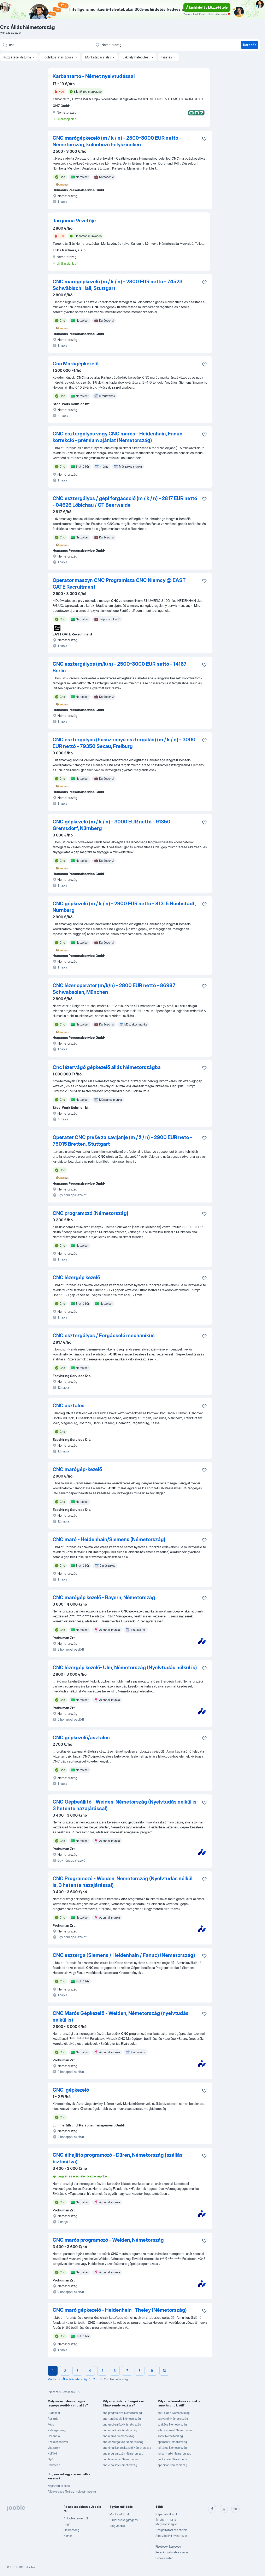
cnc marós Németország (118, 2436)
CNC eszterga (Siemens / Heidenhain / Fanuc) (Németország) (124, 1955)
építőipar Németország (172, 2465)
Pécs (51, 2424)
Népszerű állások (59, 2486)
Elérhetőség (71, 2530)
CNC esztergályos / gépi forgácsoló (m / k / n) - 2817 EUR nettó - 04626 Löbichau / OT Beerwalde (125, 501)
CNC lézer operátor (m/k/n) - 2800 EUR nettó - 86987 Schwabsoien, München (114, 988)
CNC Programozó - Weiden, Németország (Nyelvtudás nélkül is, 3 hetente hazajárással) (123, 1881)
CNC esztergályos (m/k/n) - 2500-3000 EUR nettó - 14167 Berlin (120, 667)
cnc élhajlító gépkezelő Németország (126, 2447)
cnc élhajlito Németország (119, 2465)
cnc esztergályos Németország (122, 2442)
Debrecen (54, 2465)
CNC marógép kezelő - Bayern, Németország (104, 1597)
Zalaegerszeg (57, 2430)
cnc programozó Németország (122, 2413)
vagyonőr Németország (173, 2418)
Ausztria (53, 2418)
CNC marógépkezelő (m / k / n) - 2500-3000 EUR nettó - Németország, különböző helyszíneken (117, 141)
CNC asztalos (68, 1406)
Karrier (68, 2535)
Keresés (249, 45)
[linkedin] (235, 2509)
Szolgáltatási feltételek (171, 2530)
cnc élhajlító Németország (119, 2430)
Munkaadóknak (120, 2514)
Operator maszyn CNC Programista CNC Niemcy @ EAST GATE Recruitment (119, 583)
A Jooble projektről (76, 2518)
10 (164, 2371)
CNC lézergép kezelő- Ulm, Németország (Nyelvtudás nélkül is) (125, 1667)
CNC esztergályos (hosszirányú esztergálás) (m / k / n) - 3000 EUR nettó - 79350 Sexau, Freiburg (124, 743)
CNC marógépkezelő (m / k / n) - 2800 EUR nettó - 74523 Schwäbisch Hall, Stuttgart (117, 285)
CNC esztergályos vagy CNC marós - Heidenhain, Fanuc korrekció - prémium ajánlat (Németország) (117, 437)
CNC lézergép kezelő (76, 1277)
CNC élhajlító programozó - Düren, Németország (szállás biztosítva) (118, 2158)
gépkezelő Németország (173, 2459)
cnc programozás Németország (122, 2453)
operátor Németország (172, 2442)
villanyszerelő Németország (175, 2430)
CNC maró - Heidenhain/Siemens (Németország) (109, 1539)
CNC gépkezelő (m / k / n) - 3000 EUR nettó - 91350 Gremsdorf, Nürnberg (111, 825)
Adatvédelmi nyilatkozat (171, 2535)
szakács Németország (172, 2424)
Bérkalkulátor (164, 2558)
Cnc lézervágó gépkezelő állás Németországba (107, 1067)
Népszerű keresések (65, 2392)
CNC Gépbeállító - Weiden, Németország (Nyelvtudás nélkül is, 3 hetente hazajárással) (125, 1805)
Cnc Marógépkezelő (76, 364)
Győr (51, 2459)
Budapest (54, 2413)
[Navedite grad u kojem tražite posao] (138, 45)
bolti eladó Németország (174, 2413)
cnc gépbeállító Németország (121, 2424)
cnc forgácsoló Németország (121, 2418)
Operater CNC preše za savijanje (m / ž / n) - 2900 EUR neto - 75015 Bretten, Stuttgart (122, 1140)
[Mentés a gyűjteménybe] (204, 138)
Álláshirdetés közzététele (207, 7)
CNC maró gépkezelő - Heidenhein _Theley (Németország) (120, 2310)
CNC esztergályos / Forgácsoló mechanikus (104, 1335)
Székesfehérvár (58, 2442)
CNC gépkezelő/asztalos (81, 1738)
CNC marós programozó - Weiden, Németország (108, 2240)
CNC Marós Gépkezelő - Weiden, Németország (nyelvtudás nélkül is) (121, 2016)
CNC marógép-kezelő (77, 1469)
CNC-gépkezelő (71, 2090)
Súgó (67, 2524)
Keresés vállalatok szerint (172, 2552)
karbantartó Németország (174, 2453)
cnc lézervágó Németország (120, 2459)
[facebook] (212, 2509)
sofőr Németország (170, 2436)
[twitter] (224, 2509)
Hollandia (54, 2436)
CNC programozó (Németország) (90, 1213)
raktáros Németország (172, 2447)
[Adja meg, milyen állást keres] (45, 45)
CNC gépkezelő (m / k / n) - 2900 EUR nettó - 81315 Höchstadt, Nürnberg (124, 907)
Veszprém (54, 2447)
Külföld (52, 2453)
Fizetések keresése (168, 2546)
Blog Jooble (117, 2526)
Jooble (30, 2567)
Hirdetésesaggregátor (124, 2520)
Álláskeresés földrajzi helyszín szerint (72, 2491)
